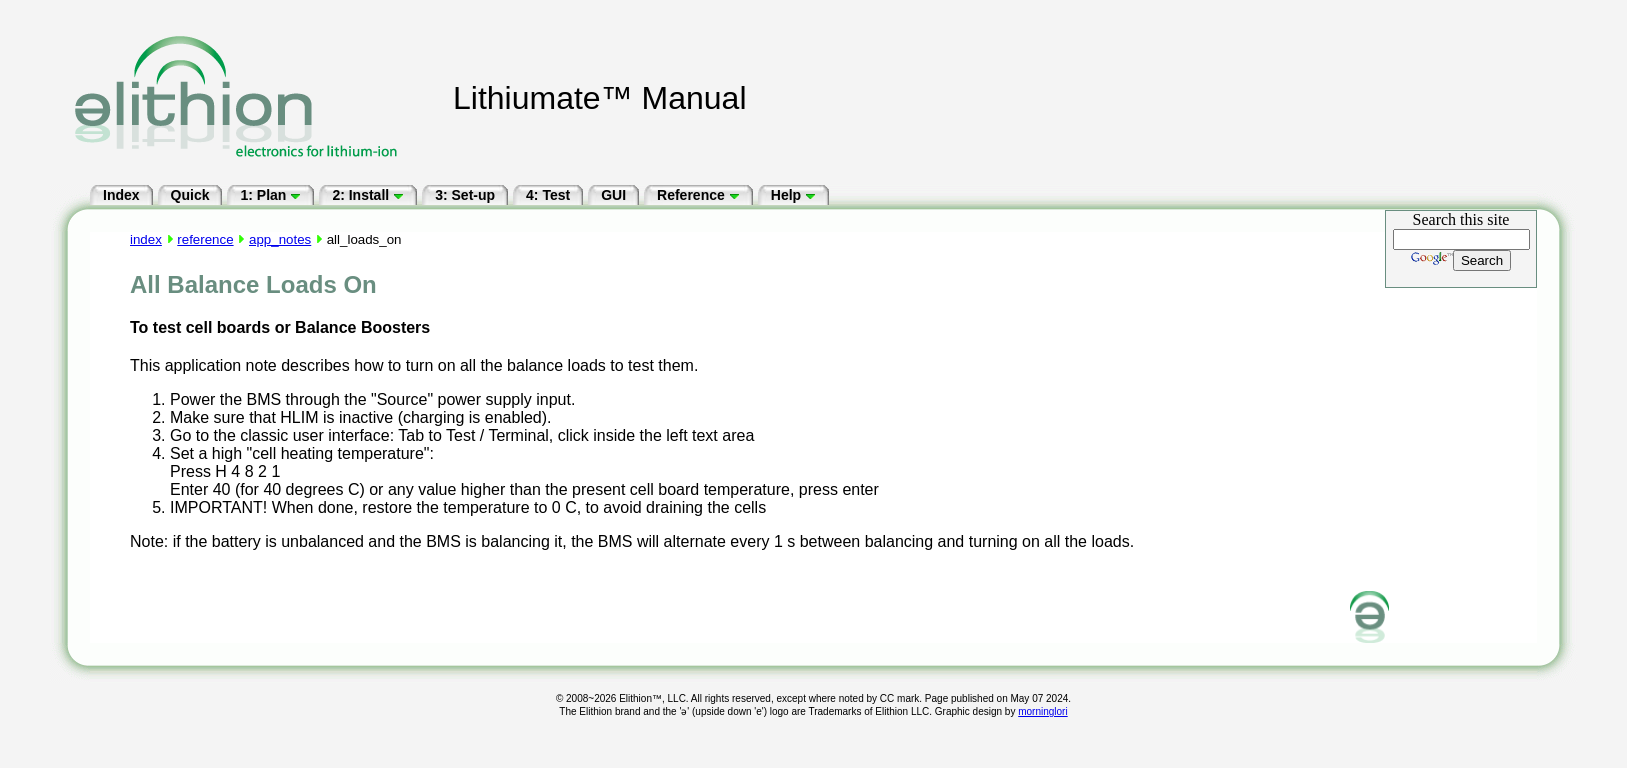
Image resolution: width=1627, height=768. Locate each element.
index (146, 239)
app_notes (280, 239)
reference (205, 239)
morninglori (1042, 711)
